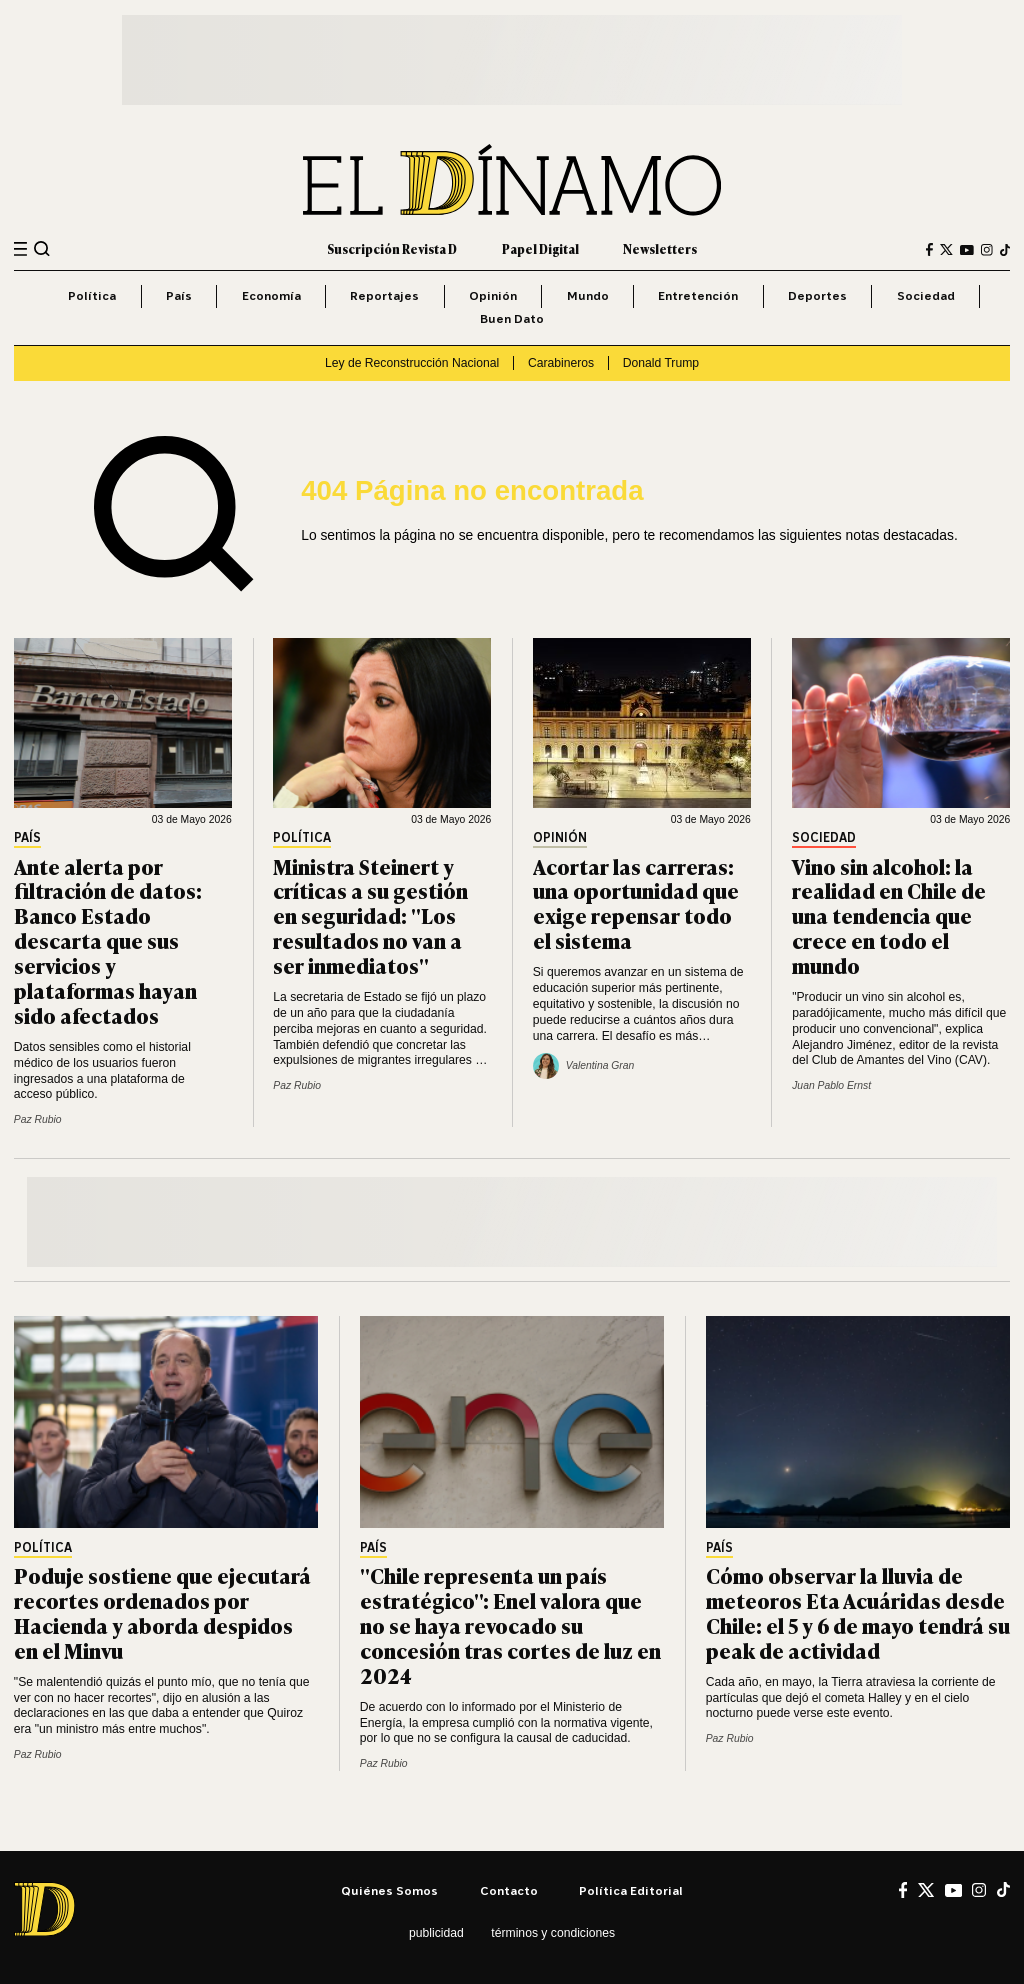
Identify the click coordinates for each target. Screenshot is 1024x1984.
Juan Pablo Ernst (831, 1085)
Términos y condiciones (553, 1933)
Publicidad (436, 1933)
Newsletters (660, 249)
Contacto (509, 1890)
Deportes (817, 295)
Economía (271, 295)
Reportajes (384, 295)
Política (92, 295)
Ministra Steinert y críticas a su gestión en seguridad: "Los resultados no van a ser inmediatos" (370, 915)
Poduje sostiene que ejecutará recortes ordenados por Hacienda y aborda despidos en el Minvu (162, 1612)
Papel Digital (540, 249)
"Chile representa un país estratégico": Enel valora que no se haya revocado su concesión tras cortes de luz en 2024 (510, 1624)
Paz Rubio (38, 1119)
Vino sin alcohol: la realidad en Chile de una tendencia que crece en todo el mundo (889, 915)
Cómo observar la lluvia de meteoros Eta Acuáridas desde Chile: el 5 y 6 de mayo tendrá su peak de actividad (858, 1612)
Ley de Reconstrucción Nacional (412, 363)
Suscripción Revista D (392, 249)
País (179, 295)
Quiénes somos (389, 1890)
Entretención (698, 295)
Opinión (493, 295)
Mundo (588, 295)
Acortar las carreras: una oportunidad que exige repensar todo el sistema (636, 903)
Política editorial (631, 1890)
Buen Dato (512, 318)
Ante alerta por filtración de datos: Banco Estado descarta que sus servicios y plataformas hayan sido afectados (108, 940)
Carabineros (561, 363)
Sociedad (926, 295)
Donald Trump (661, 363)
